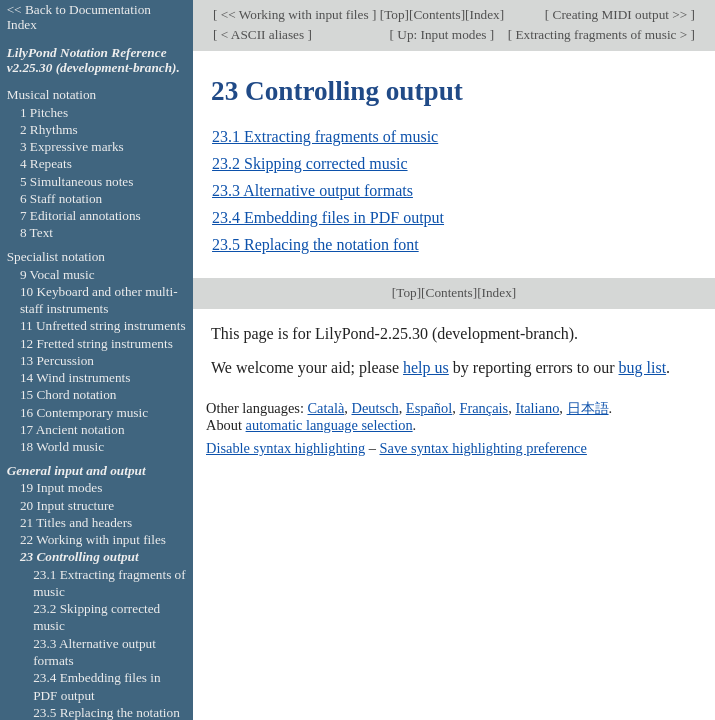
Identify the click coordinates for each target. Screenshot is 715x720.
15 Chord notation (68, 394)
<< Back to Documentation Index (79, 17)
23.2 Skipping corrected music (310, 163)
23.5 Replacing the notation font (315, 244)
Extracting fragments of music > (601, 34)
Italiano (537, 408)
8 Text (36, 232)
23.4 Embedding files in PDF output (328, 217)
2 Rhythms (49, 129)
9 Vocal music (57, 274)
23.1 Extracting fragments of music (325, 136)
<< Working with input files (294, 14)
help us (426, 367)
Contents (436, 14)
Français (483, 408)
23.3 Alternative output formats (312, 190)
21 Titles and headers (76, 522)
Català (326, 408)
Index (484, 14)
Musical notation (52, 94)
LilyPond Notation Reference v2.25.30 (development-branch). (93, 60)
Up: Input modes (442, 34)
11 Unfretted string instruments (103, 325)
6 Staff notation (61, 198)
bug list (643, 367)
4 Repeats (46, 163)
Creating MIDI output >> (619, 14)
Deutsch (374, 408)
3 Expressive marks (72, 146)
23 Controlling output (79, 556)
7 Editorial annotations (80, 215)
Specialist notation (56, 256)
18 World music (62, 446)
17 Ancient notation (72, 429)
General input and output (76, 470)
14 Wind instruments (75, 377)
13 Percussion (57, 360)
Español (429, 408)
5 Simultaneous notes (77, 181)
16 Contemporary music (84, 412)
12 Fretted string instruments (96, 343)
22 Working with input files (93, 539)
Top (394, 14)
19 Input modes (61, 487)
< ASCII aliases (262, 34)
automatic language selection (329, 425)
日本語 (588, 408)
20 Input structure (67, 505)
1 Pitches (44, 112)
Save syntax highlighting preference (482, 448)
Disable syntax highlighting (285, 448)
